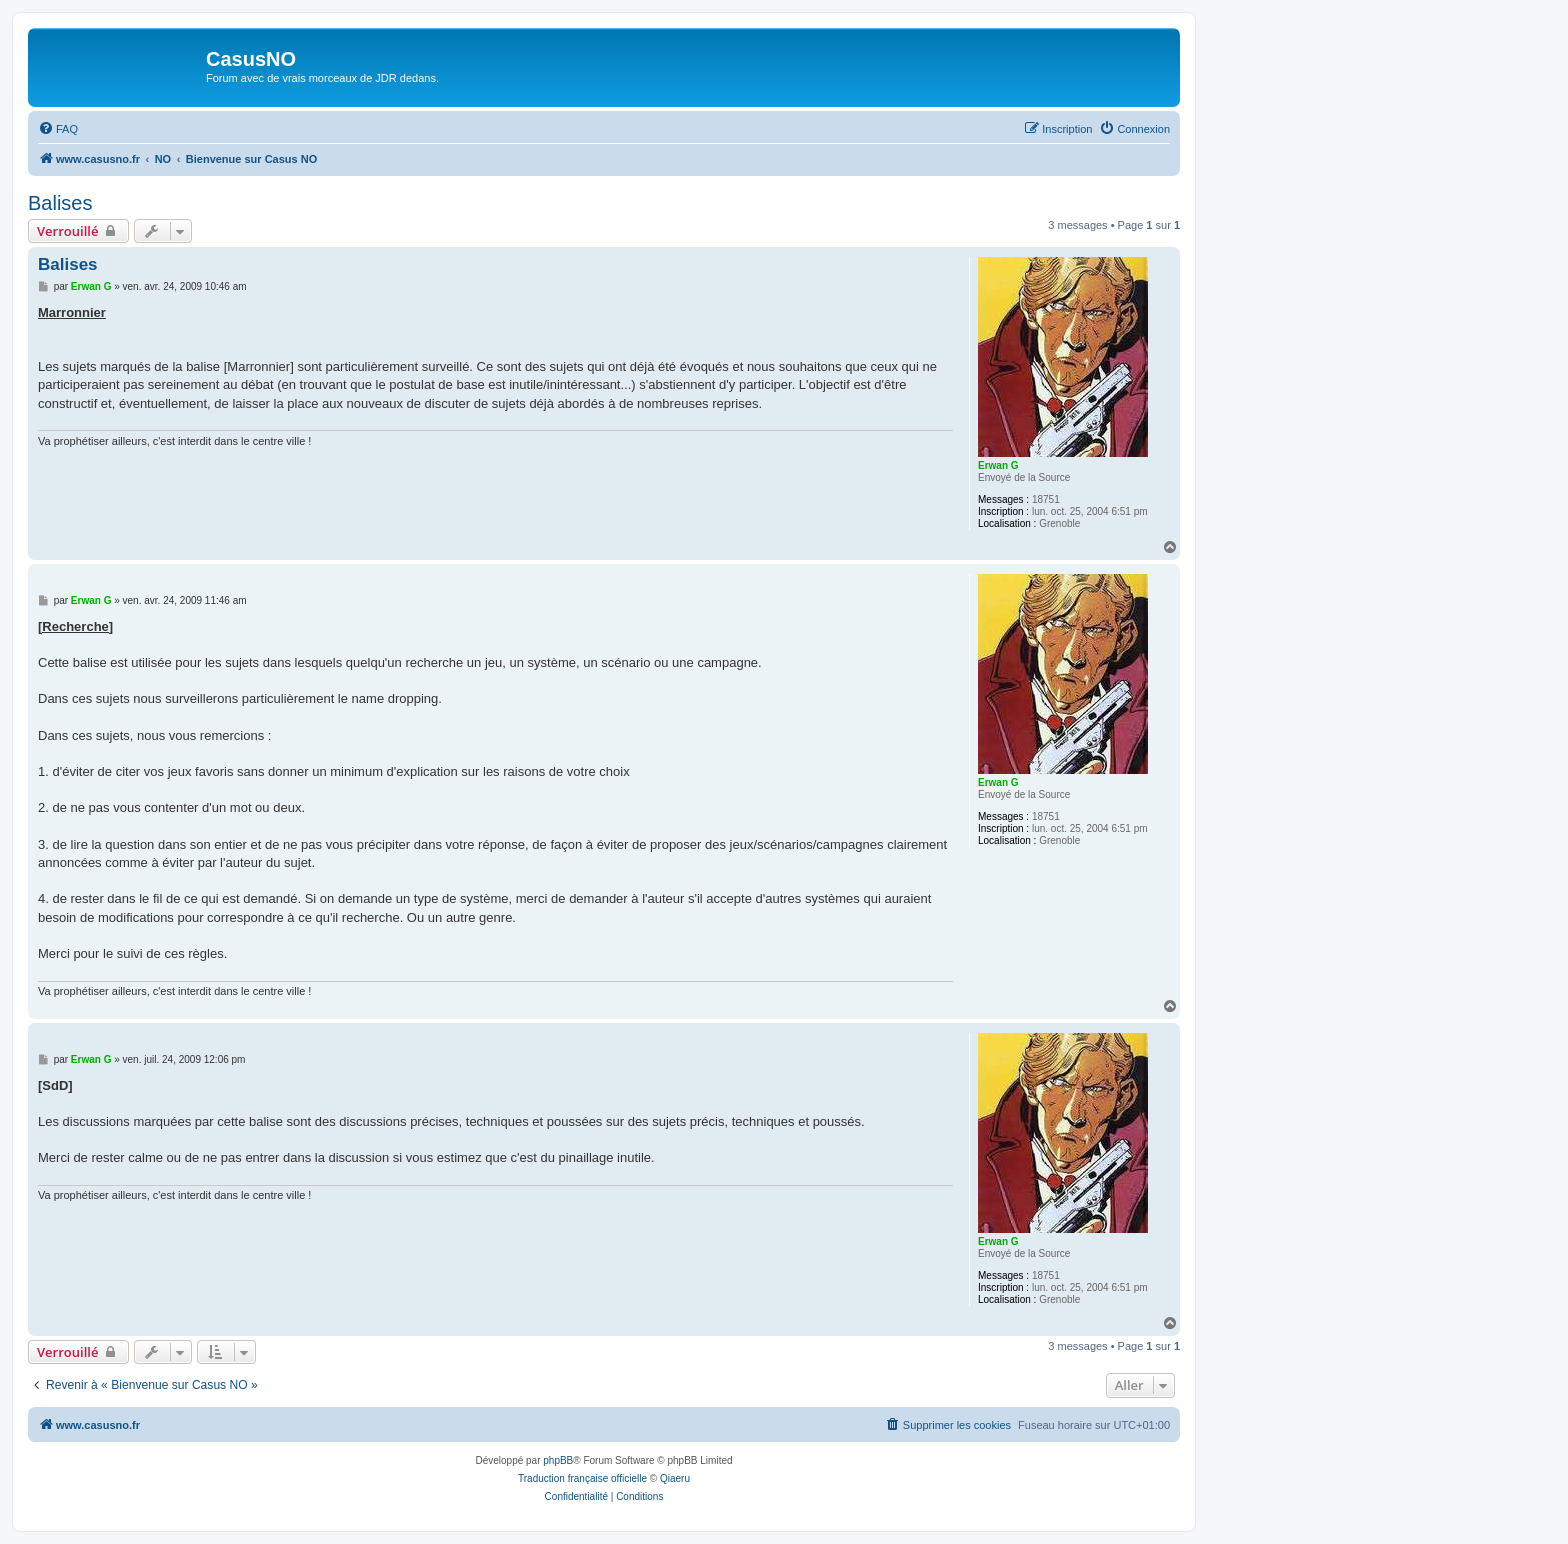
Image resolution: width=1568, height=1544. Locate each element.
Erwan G (998, 465)
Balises (60, 203)
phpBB (558, 1460)
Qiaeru (675, 1478)
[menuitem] (58, 129)
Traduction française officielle (582, 1478)
